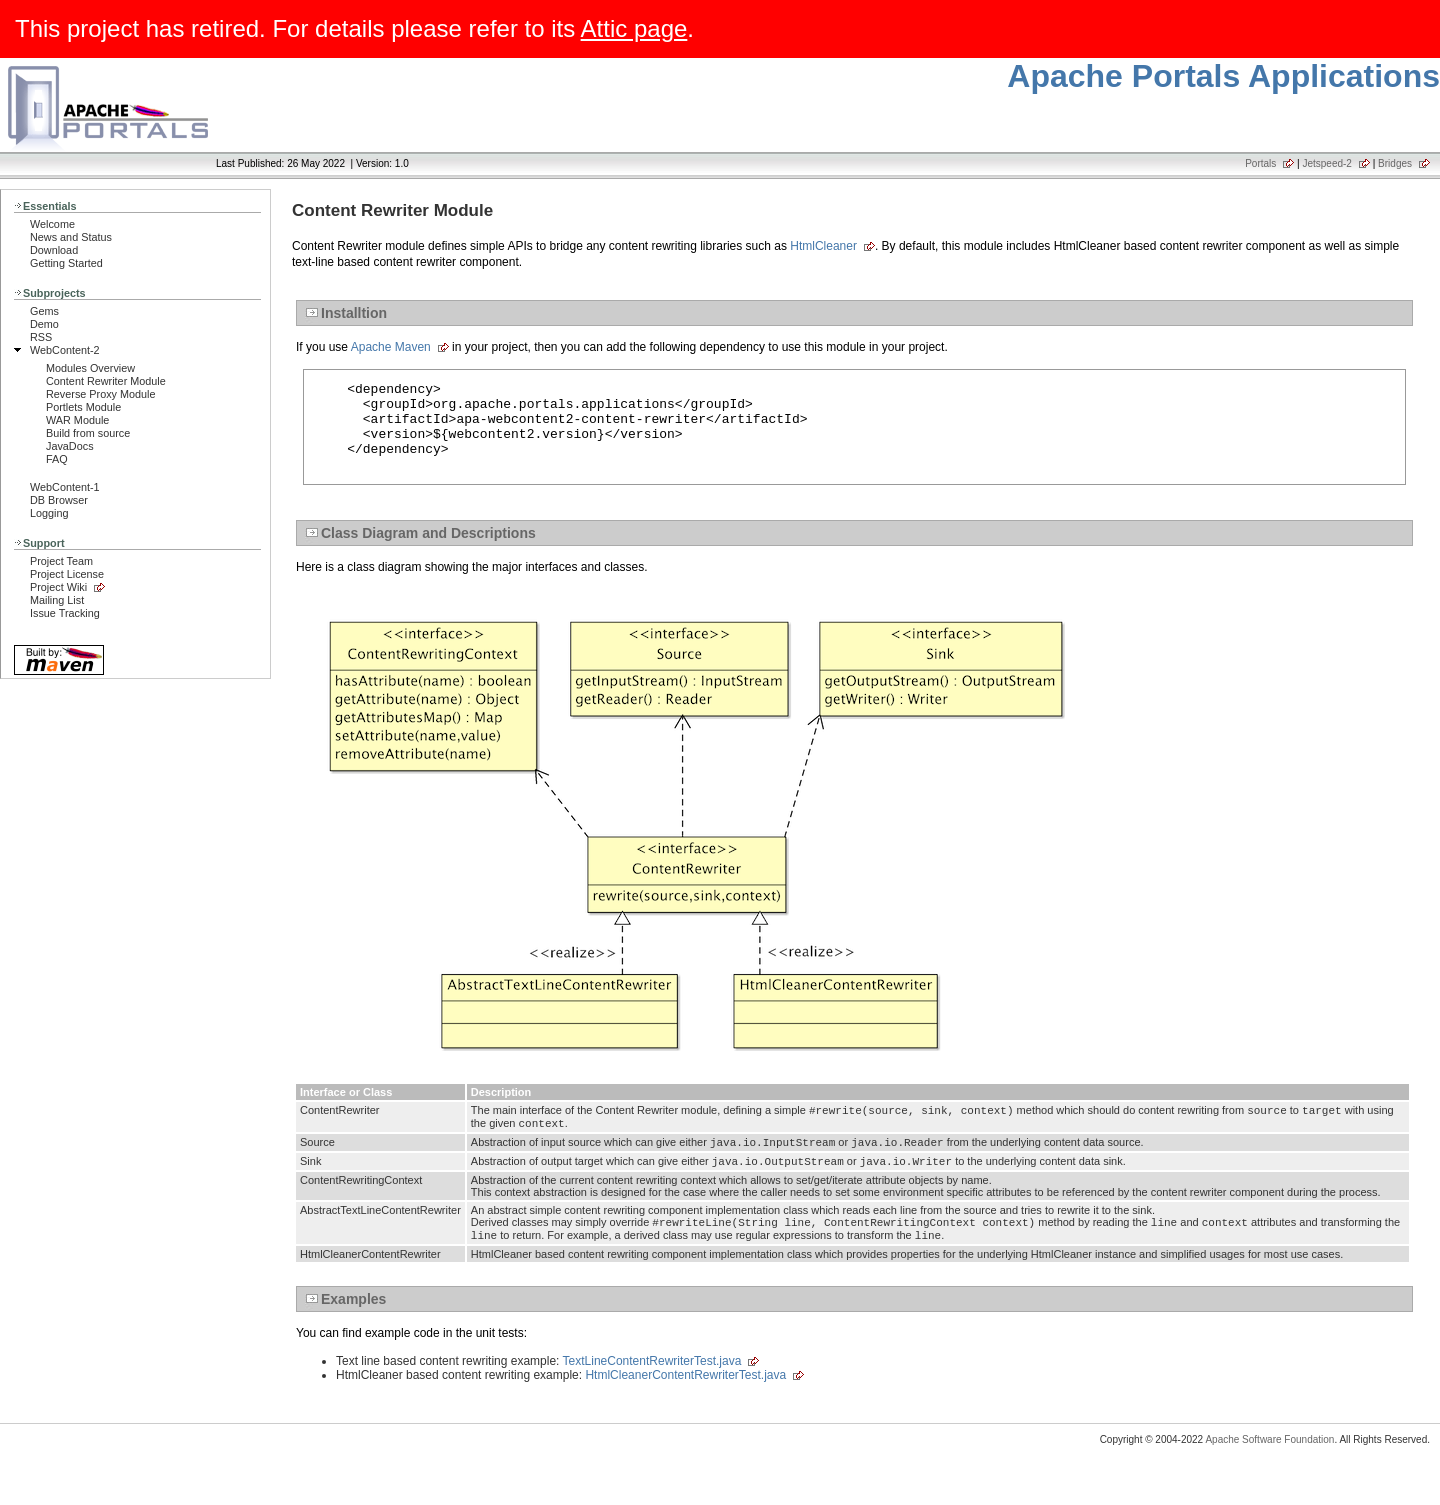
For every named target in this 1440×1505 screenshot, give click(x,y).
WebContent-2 (65, 350)
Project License (67, 574)
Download (54, 250)
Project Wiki (58, 587)
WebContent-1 (65, 487)
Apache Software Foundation (1269, 1469)
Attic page (634, 28)
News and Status (71, 237)
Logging (49, 513)
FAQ (57, 459)
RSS (41, 337)
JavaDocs (70, 446)
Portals (1260, 163)
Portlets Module (83, 407)
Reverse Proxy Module (101, 394)
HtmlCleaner (823, 246)
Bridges (1395, 163)
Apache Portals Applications (1223, 76)
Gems (44, 311)
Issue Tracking (65, 613)
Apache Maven (391, 347)
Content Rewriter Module (106, 381)
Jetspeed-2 (1326, 163)
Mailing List (57, 600)
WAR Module (77, 420)
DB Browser (59, 500)
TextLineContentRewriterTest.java (652, 1391)
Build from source (88, 433)
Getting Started (66, 263)
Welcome (52, 224)
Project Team (61, 561)
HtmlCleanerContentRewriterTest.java (685, 1405)
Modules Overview (90, 368)
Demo (44, 324)
